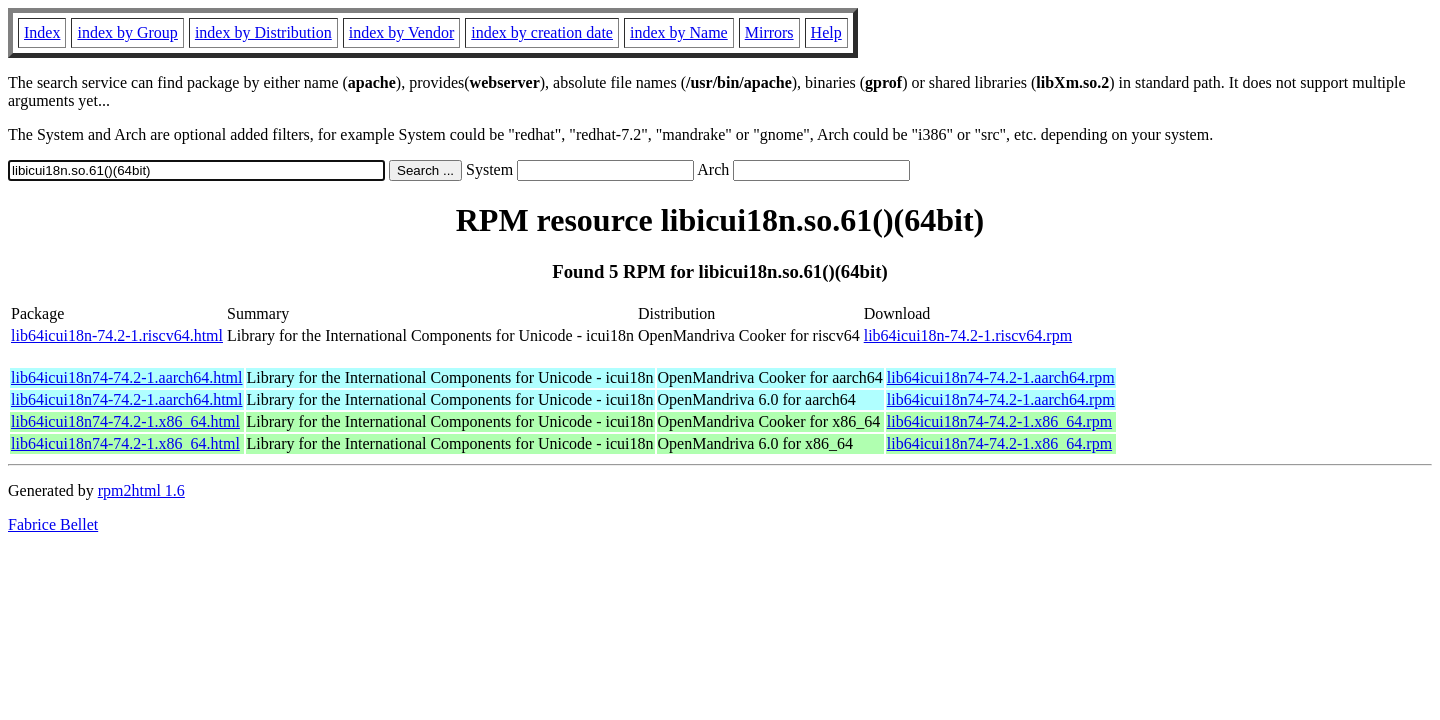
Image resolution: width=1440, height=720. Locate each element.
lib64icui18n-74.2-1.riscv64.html (117, 335)
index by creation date (542, 32)
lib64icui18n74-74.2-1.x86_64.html (125, 421)
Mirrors (769, 32)
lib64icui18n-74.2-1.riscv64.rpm (968, 335)
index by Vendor (401, 32)
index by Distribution (263, 32)
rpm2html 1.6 (141, 490)
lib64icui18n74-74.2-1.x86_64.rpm (999, 421)
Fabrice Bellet (53, 524)
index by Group (127, 32)
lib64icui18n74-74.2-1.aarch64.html (127, 377)
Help (826, 32)
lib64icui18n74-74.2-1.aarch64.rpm (1001, 377)
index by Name (679, 32)
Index (42, 32)
